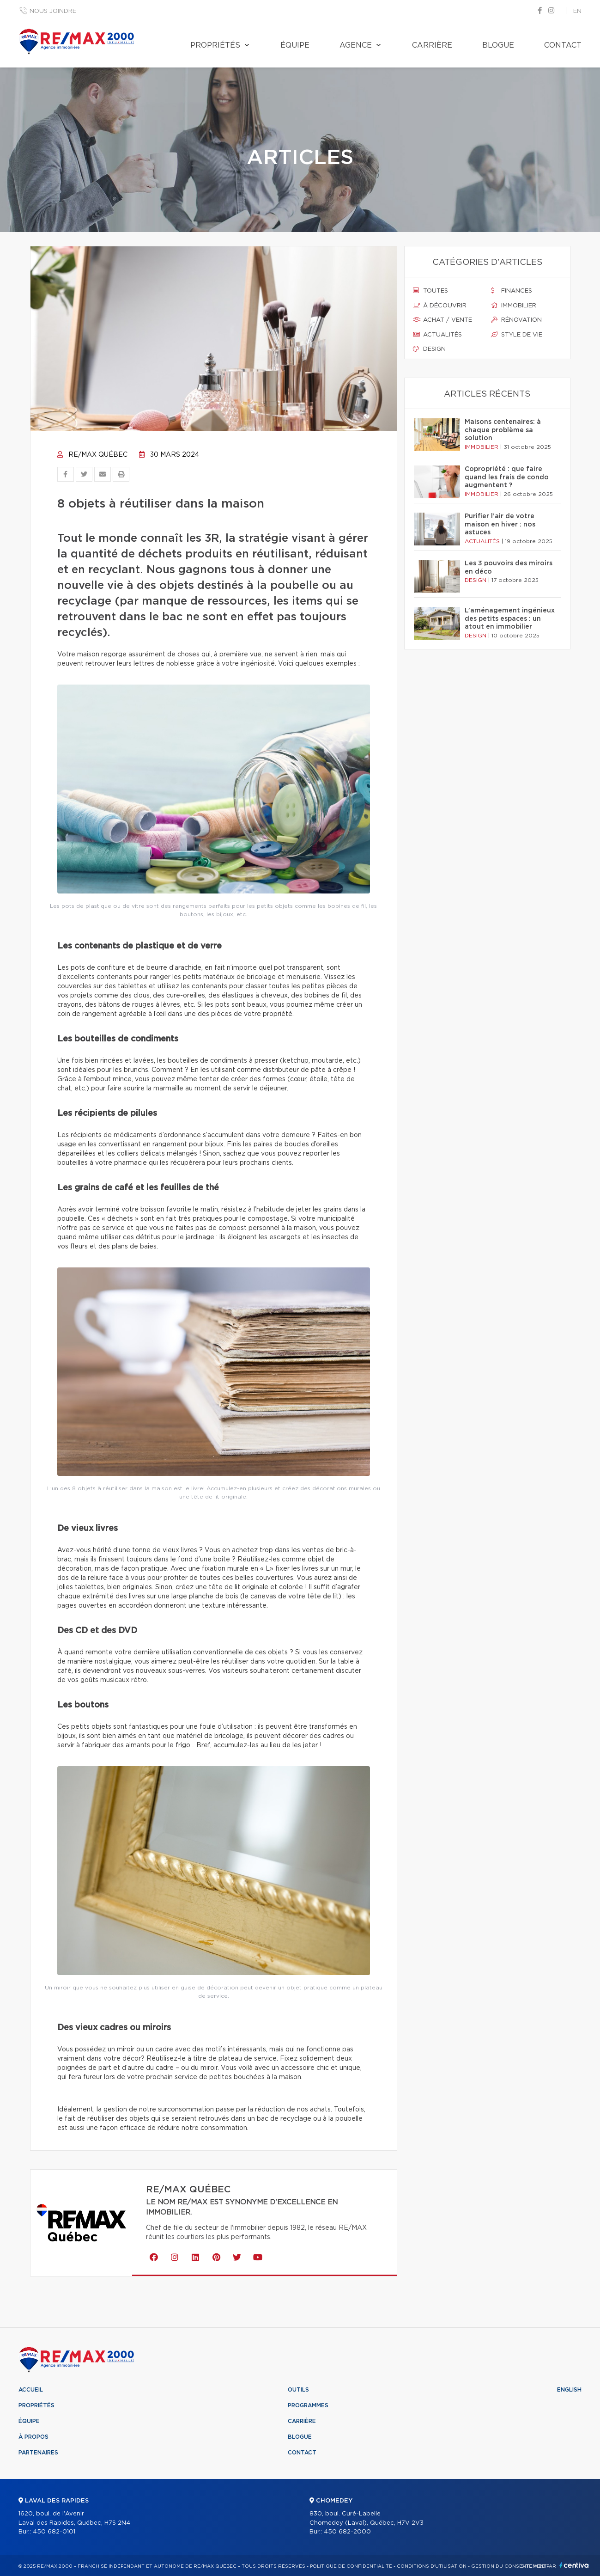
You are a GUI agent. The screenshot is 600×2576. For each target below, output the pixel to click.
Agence (355, 45)
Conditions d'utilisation (432, 2566)
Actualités (437, 334)
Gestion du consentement (509, 2566)
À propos (33, 2437)
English (569, 2389)
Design (429, 349)
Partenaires (38, 2452)
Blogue (498, 45)
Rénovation (516, 320)
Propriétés (215, 45)
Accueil (30, 2389)
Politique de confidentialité (351, 2566)
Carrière (432, 45)
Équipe (294, 45)
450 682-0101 (54, 2532)
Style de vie (516, 334)
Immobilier (513, 305)
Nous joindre (53, 11)
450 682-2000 (347, 2532)
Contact (563, 45)
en (577, 11)
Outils (298, 2389)
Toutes (430, 291)
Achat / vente (442, 320)
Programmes (308, 2405)
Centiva (574, 2565)
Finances (511, 291)
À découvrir (440, 305)
